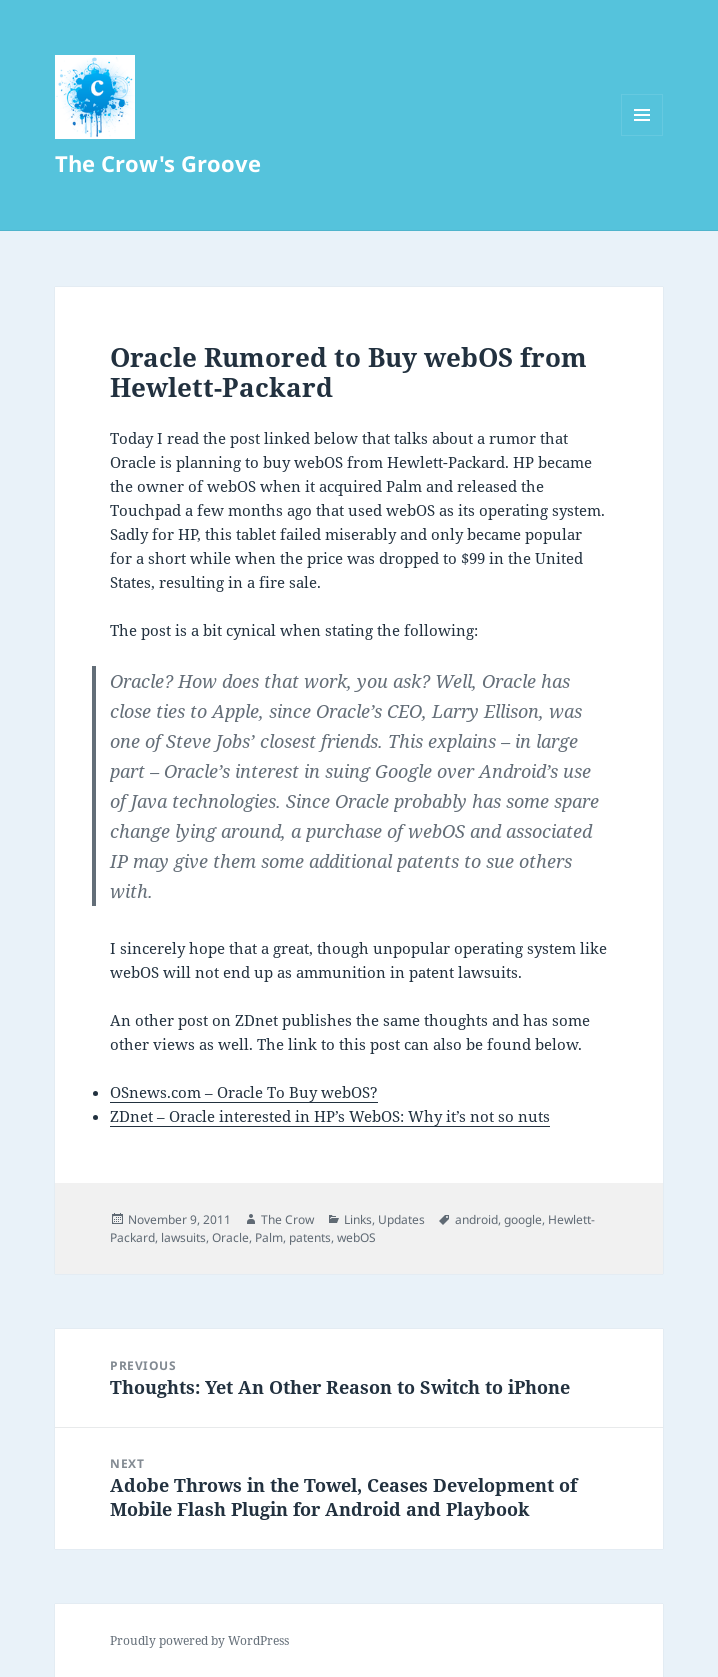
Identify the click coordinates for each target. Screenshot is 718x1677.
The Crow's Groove (158, 163)
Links (358, 1219)
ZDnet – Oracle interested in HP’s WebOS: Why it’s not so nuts (330, 1116)
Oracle (230, 1237)
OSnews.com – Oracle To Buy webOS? (244, 1092)
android (476, 1219)
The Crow (287, 1219)
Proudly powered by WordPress (199, 1640)
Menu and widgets (642, 135)
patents (310, 1237)
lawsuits (183, 1237)
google (523, 1219)
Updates (401, 1219)
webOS (356, 1237)
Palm (269, 1237)
